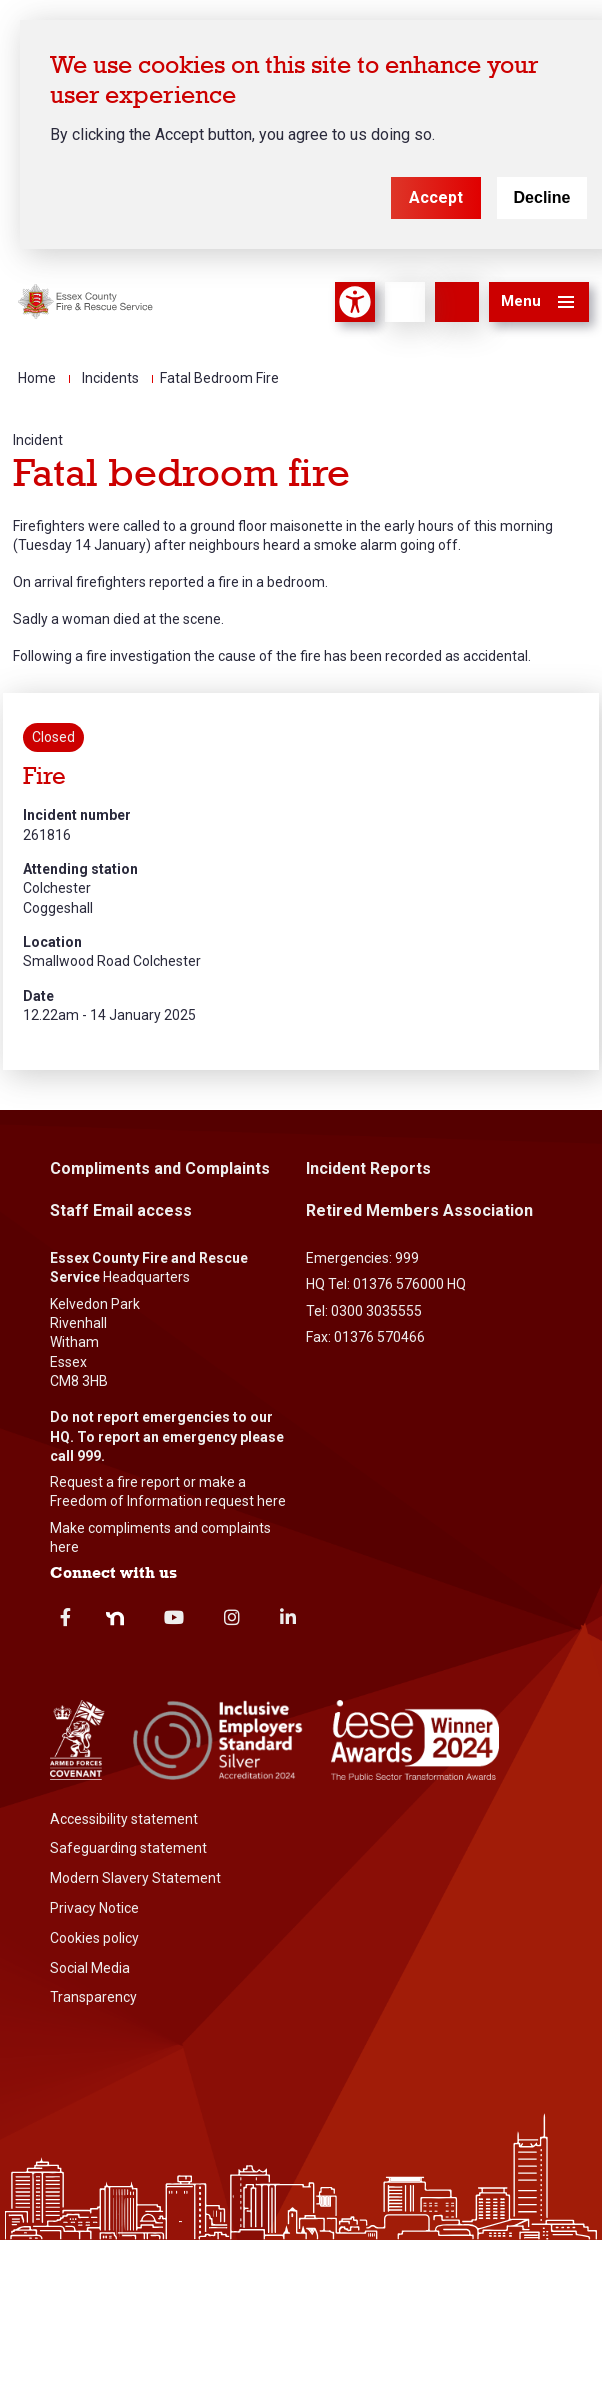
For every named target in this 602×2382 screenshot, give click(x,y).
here (271, 1501)
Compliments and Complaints (160, 1168)
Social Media (90, 1968)
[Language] (405, 302)
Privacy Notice (94, 1908)
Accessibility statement (124, 1819)
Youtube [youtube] (174, 1617)
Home (37, 378)
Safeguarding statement (128, 1848)
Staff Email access (121, 1210)
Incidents (110, 378)
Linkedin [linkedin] (288, 1617)
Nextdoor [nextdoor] (115, 1619)
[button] (539, 302)
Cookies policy (94, 1938)
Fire (44, 776)
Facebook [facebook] (65, 1617)
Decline (542, 197)
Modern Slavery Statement (135, 1878)
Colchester (57, 888)
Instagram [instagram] (232, 1617)
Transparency (93, 1997)
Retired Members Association (419, 1210)
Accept (436, 197)
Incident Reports (368, 1168)
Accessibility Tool (355, 302)
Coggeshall (58, 908)
